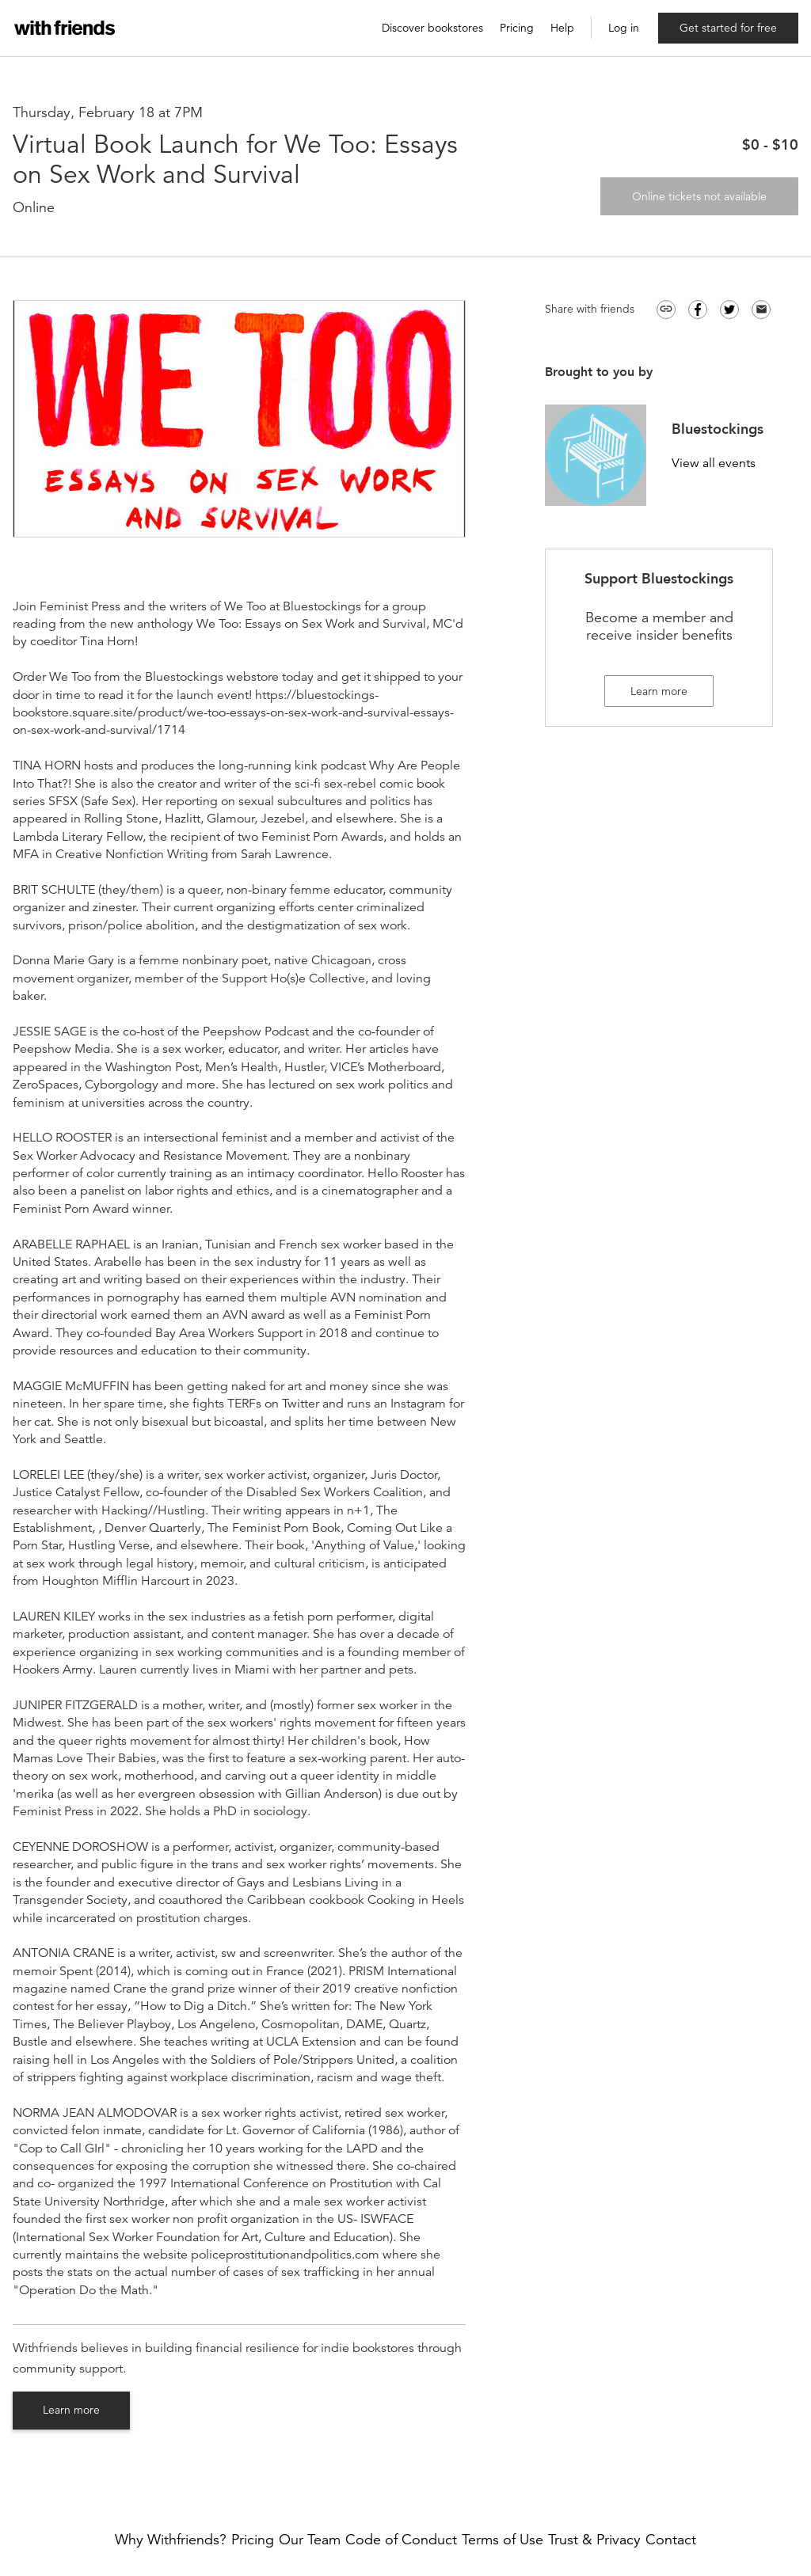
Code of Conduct (401, 2540)
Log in (623, 28)
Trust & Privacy (594, 2540)
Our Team (310, 2540)
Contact (670, 2540)
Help (562, 28)
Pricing (517, 28)
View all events (714, 463)
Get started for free (728, 28)
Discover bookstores (432, 28)
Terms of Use (502, 2540)
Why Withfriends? (171, 2540)
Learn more (71, 2410)
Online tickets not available (699, 196)
